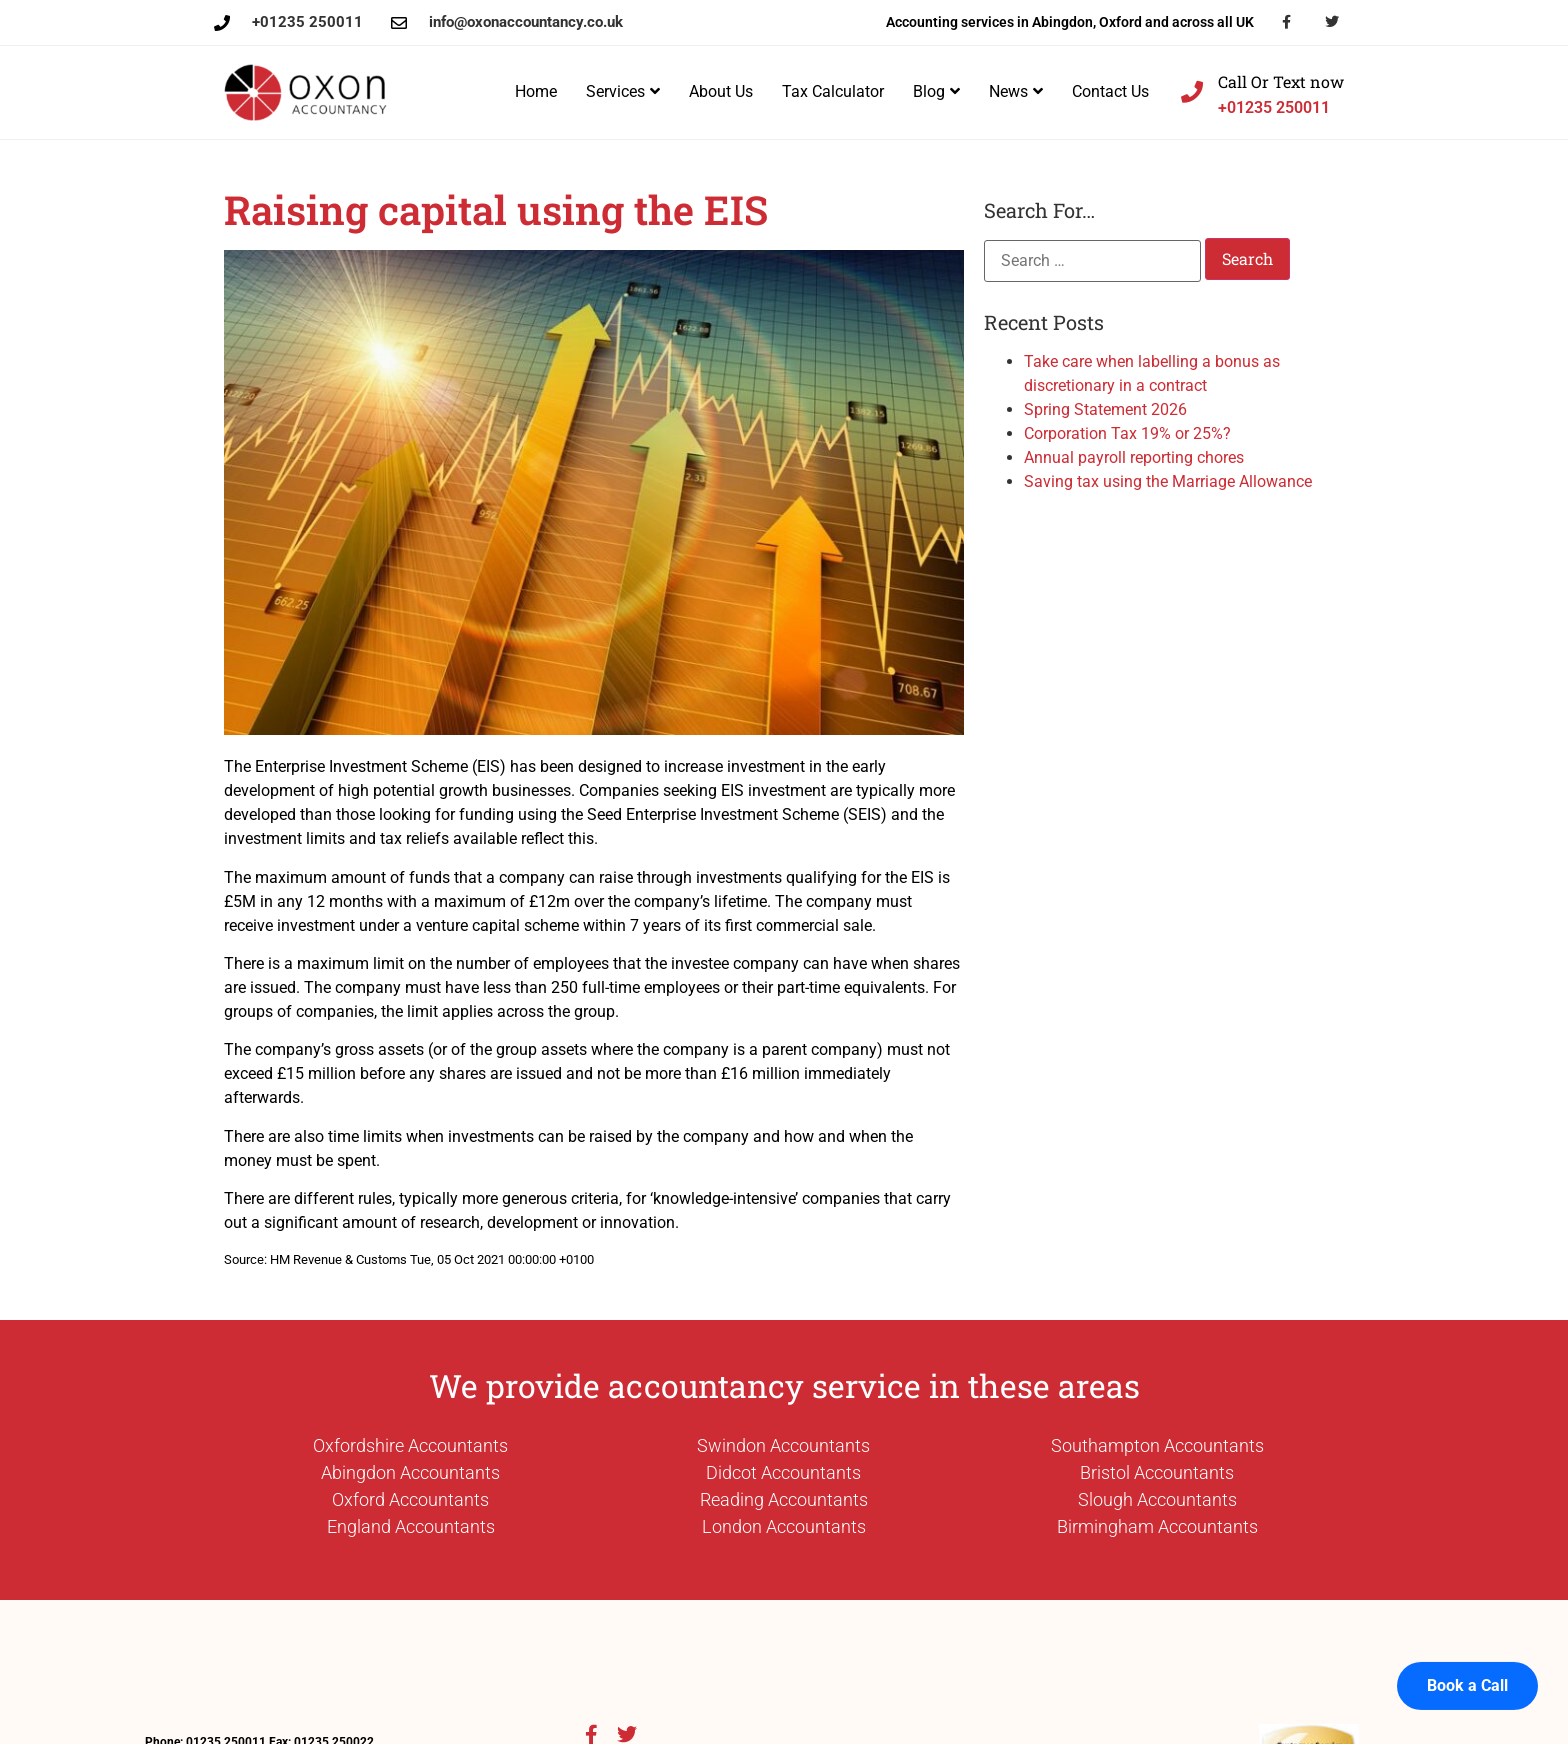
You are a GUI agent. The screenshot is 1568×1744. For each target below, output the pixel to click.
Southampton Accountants (1157, 1445)
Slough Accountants (1157, 1499)
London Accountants (784, 1526)
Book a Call (1467, 1664)
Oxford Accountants (410, 1499)
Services (623, 91)
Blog (936, 91)
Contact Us (1110, 91)
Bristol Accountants (1157, 1472)
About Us (721, 91)
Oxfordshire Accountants (410, 1445)
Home (536, 91)
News (1016, 91)
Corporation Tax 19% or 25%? (1127, 433)
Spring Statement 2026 (1105, 409)
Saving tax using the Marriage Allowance (1168, 481)
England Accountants (411, 1526)
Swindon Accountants (783, 1445)
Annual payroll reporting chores (1134, 457)
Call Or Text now (1281, 81)
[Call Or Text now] (1192, 92)
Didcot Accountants (783, 1472)
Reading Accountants (784, 1499)
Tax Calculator (833, 91)
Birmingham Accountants (1157, 1526)
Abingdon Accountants (410, 1472)
